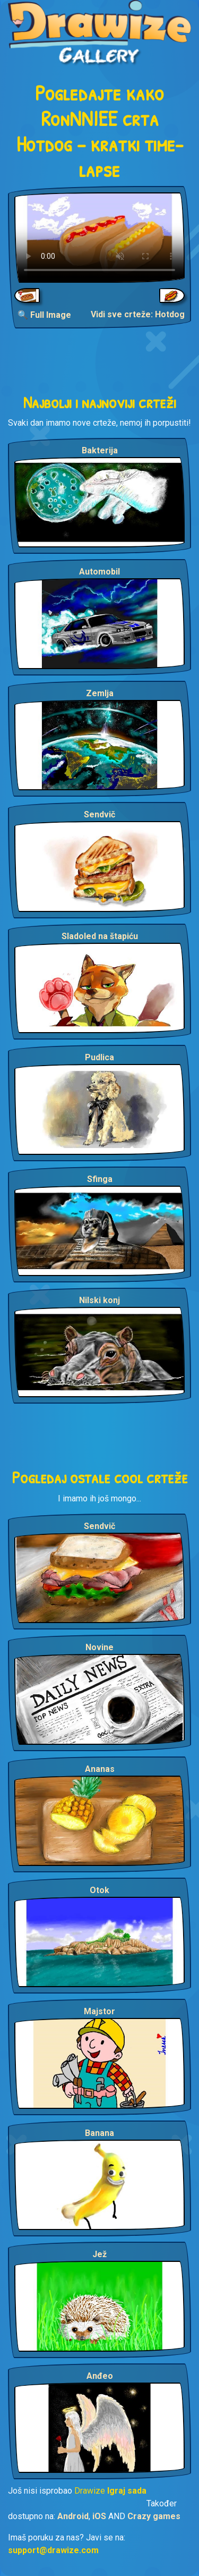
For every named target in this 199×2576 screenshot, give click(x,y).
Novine (99, 1647)
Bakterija (100, 450)
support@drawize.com (53, 2550)
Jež (99, 2254)
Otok (99, 1890)
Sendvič (99, 814)
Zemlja (100, 693)
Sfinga (100, 1179)
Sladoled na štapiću (100, 936)
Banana (99, 2133)
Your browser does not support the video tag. (99, 237)
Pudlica (99, 1057)
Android (73, 2516)
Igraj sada (126, 2491)
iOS (99, 2516)
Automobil (99, 572)
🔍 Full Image (44, 315)
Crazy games (153, 2516)
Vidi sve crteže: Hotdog (138, 314)
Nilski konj (99, 1300)
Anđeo (99, 2376)
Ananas (100, 1769)
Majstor (99, 2011)
